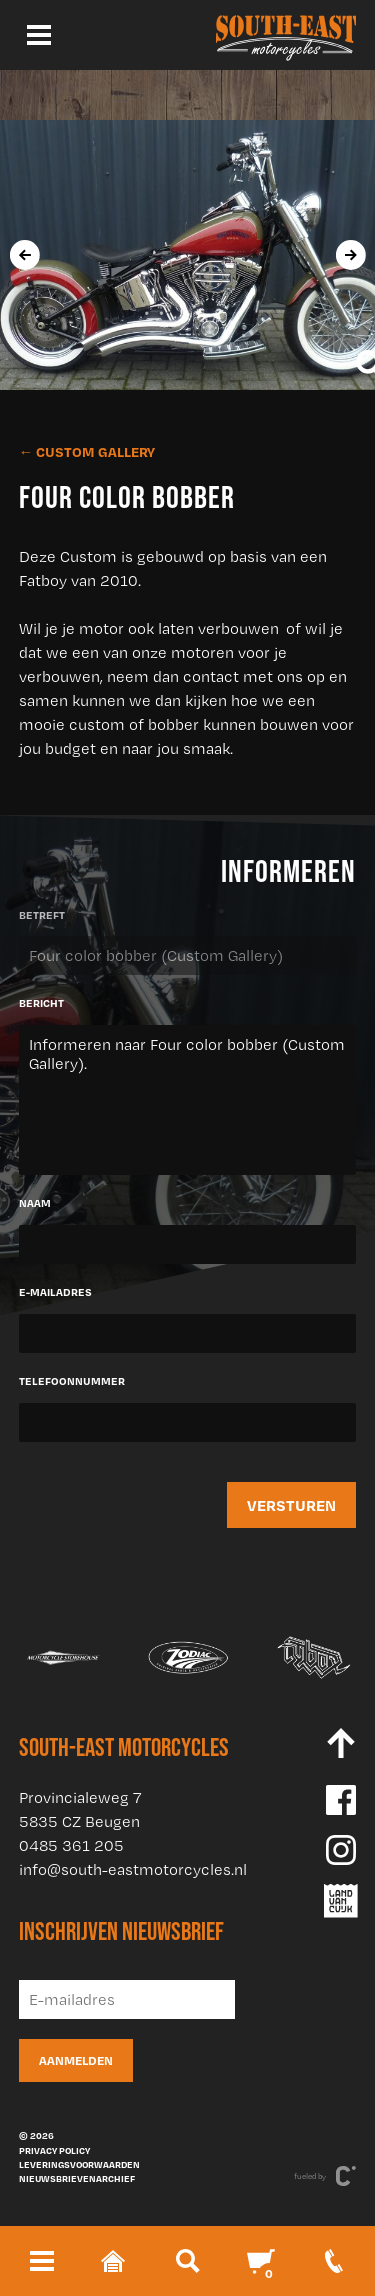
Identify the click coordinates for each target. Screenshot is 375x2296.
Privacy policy (54, 2150)
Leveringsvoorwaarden (79, 2164)
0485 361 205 (71, 1845)
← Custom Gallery (87, 451)
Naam (35, 1203)
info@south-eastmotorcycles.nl (133, 1869)
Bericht (41, 1003)
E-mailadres (55, 1292)
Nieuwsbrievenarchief (77, 2178)
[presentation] (24, 255)
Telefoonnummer (72, 1381)
